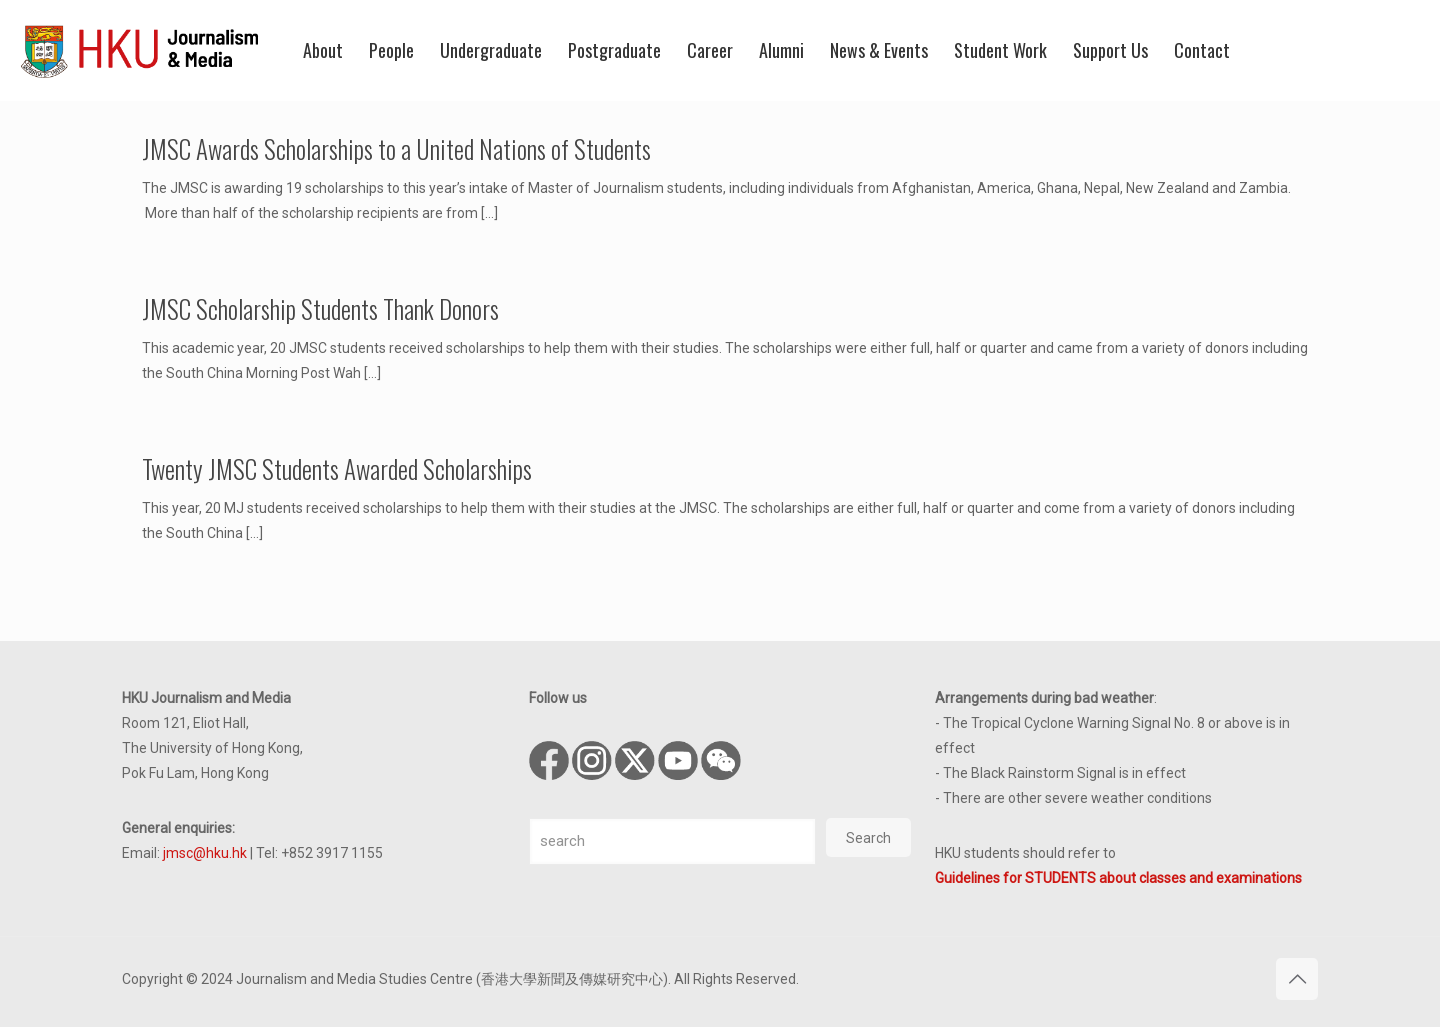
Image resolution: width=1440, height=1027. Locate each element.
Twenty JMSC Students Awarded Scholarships (337, 468)
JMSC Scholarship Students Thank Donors (320, 308)
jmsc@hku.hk (205, 853)
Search (868, 838)
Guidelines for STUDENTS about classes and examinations (1118, 878)
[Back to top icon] (1297, 979)
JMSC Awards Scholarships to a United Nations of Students (396, 148)
